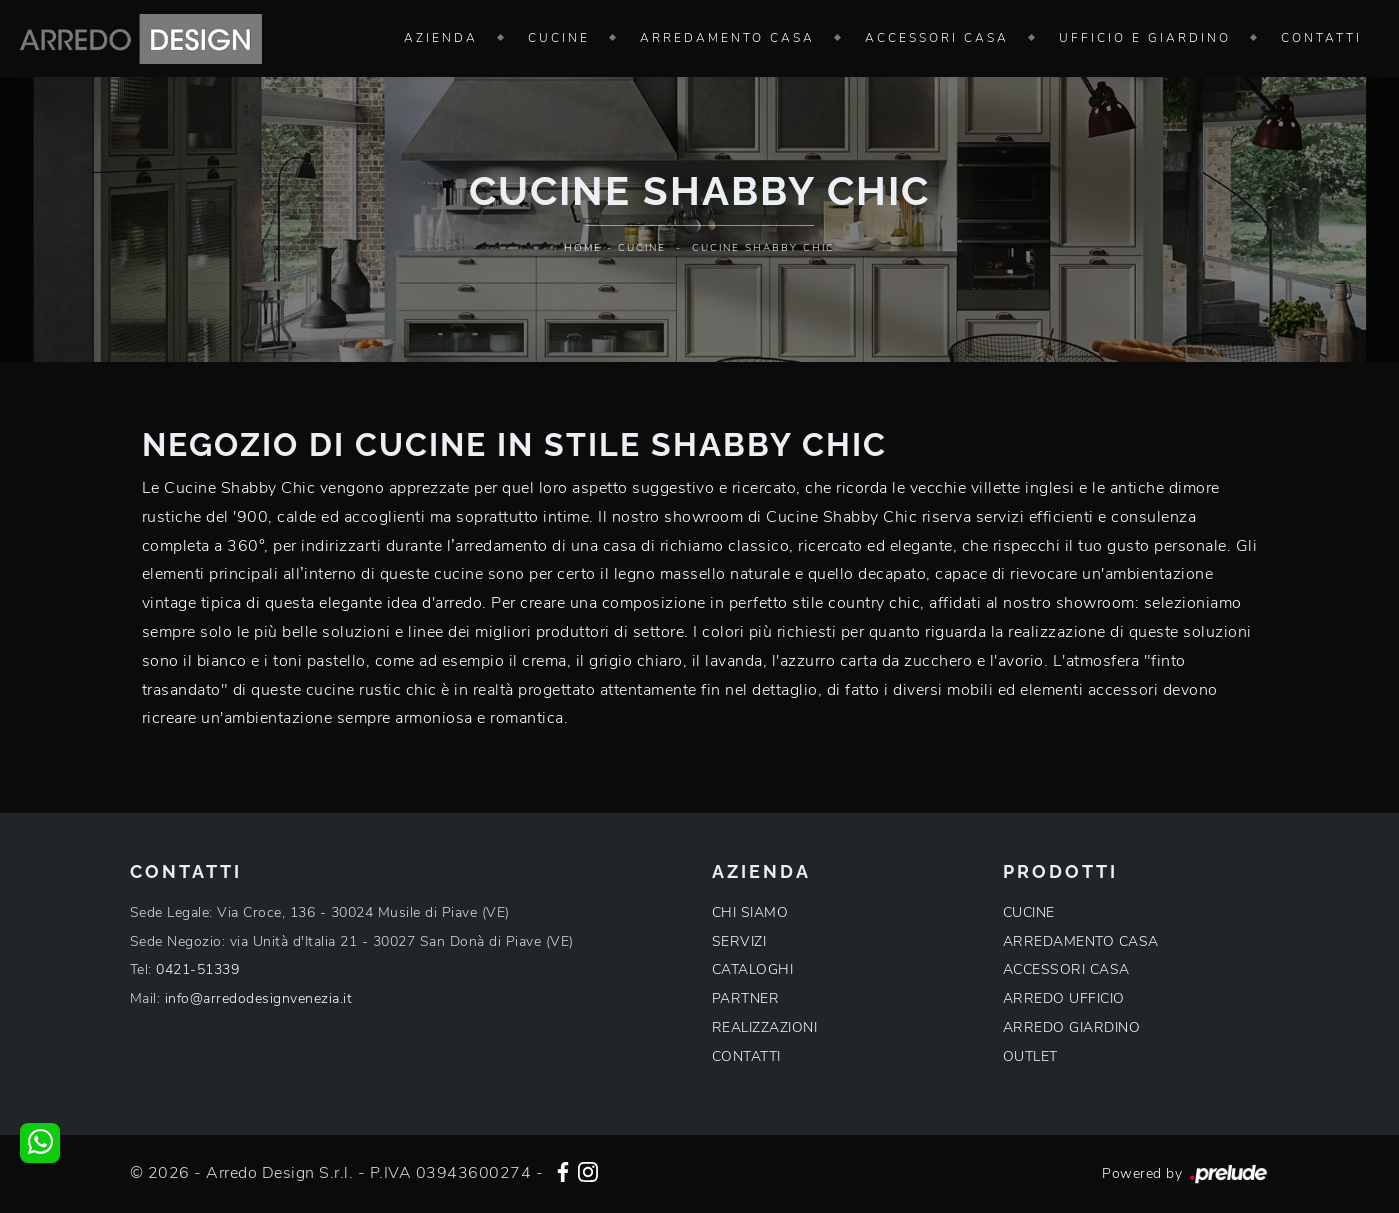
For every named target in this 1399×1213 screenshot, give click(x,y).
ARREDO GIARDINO (1072, 1027)
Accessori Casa (937, 38)
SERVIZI (739, 941)
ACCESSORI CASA (1066, 969)
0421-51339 (197, 969)
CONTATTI (746, 1056)
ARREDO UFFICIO (1064, 998)
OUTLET (1030, 1056)
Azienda (441, 38)
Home (583, 248)
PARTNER (746, 998)
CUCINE (1029, 912)
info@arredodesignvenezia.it (259, 998)
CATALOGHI (753, 969)
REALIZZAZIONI (765, 1027)
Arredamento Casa (727, 38)
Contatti (1321, 38)
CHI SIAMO (750, 912)
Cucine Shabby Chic (763, 248)
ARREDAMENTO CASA (1081, 941)
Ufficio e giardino (1145, 38)
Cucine (559, 38)
